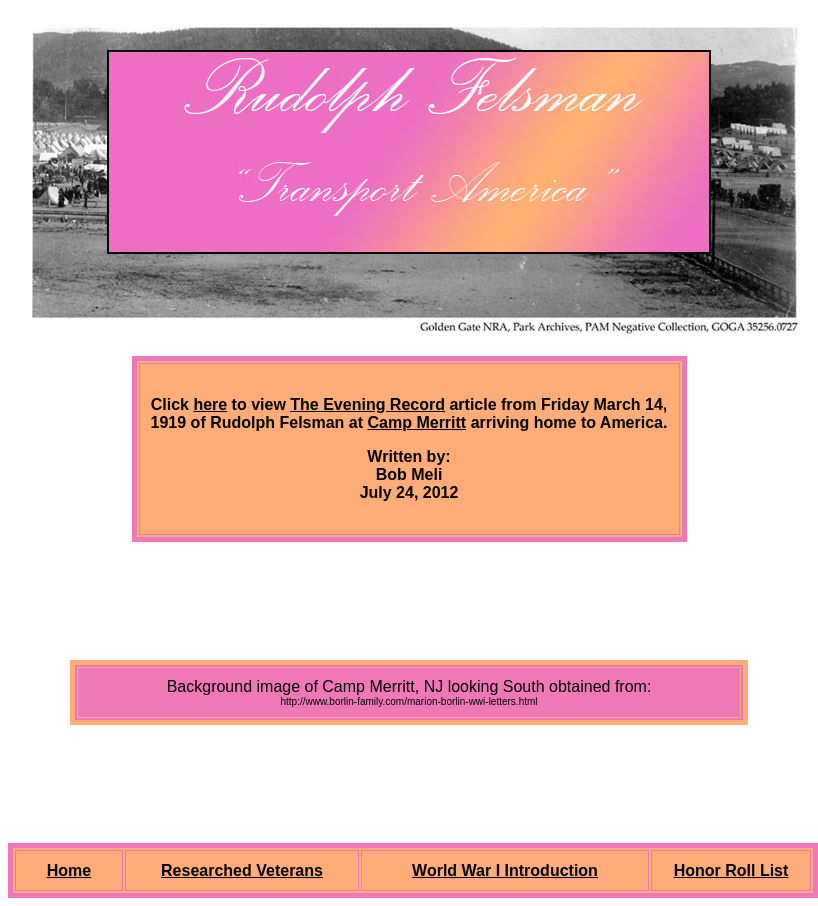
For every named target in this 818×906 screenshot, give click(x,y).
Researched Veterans (242, 870)
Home (69, 870)
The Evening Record (367, 404)
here (210, 404)
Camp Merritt (417, 422)
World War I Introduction (505, 870)
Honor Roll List (731, 870)
